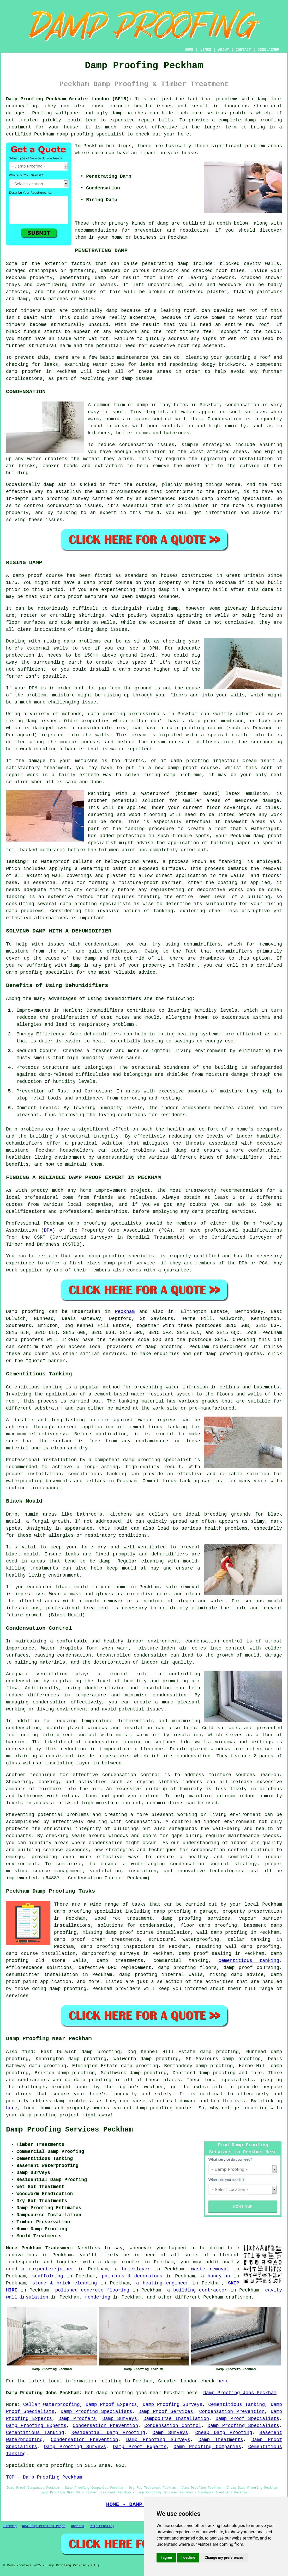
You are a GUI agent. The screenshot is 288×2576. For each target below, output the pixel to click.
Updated (77, 2526)
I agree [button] (166, 2557)
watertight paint (103, 868)
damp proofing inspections (117, 1946)
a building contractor (197, 2290)
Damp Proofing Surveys (172, 2404)
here (11, 2108)
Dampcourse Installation (176, 2418)
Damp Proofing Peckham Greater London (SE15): (69, 99)
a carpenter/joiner (48, 2269)
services (114, 1353)
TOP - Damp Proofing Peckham (44, 2477)
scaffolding (47, 2276)
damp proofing (263, 120)
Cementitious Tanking (236, 2404)
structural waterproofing (183, 1939)
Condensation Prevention (232, 2411)
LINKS (205, 50)
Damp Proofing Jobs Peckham (240, 2392)
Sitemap (9, 2526)
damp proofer (23, 371)
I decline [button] (188, 2557)
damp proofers (24, 1339)
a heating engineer (162, 2283)
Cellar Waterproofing (51, 2404)
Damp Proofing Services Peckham (69, 2130)
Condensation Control (172, 2425)
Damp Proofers (77, 2418)
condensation (242, 404)
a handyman (215, 2276)
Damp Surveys (119, 2418)
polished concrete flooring (92, 2290)
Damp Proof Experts (111, 2404)
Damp (11, 1129)
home (233, 2248)
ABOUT (223, 50)
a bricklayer (132, 2269)
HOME (189, 50)
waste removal (210, 2269)
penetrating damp (165, 263)
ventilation (143, 1796)
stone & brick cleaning (64, 2283)
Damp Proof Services (165, 2411)
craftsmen (238, 2297)
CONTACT (243, 50)
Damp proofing (25, 1311)
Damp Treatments (221, 2439)
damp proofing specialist (157, 1459)
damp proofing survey (60, 498)
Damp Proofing (102, 2526)
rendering (97, 2297)
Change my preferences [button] (224, 2557)
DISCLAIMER (268, 50)
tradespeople (23, 2262)
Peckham (125, 1311)
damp (97, 153)
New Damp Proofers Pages (43, 2526)
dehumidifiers (102, 1034)
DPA (48, 1230)
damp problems (25, 910)
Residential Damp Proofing (108, 2432)
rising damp (154, 589)
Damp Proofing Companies (207, 2446)
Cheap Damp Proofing (223, 2432)
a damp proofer (119, 2262)
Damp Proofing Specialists (96, 2411)
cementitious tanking (158, 1427)
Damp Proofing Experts (36, 2425)
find (27, 2051)
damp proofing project (49, 2115)
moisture (231, 1091)
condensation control (131, 1774)
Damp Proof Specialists (247, 2418)
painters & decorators (132, 2276)
